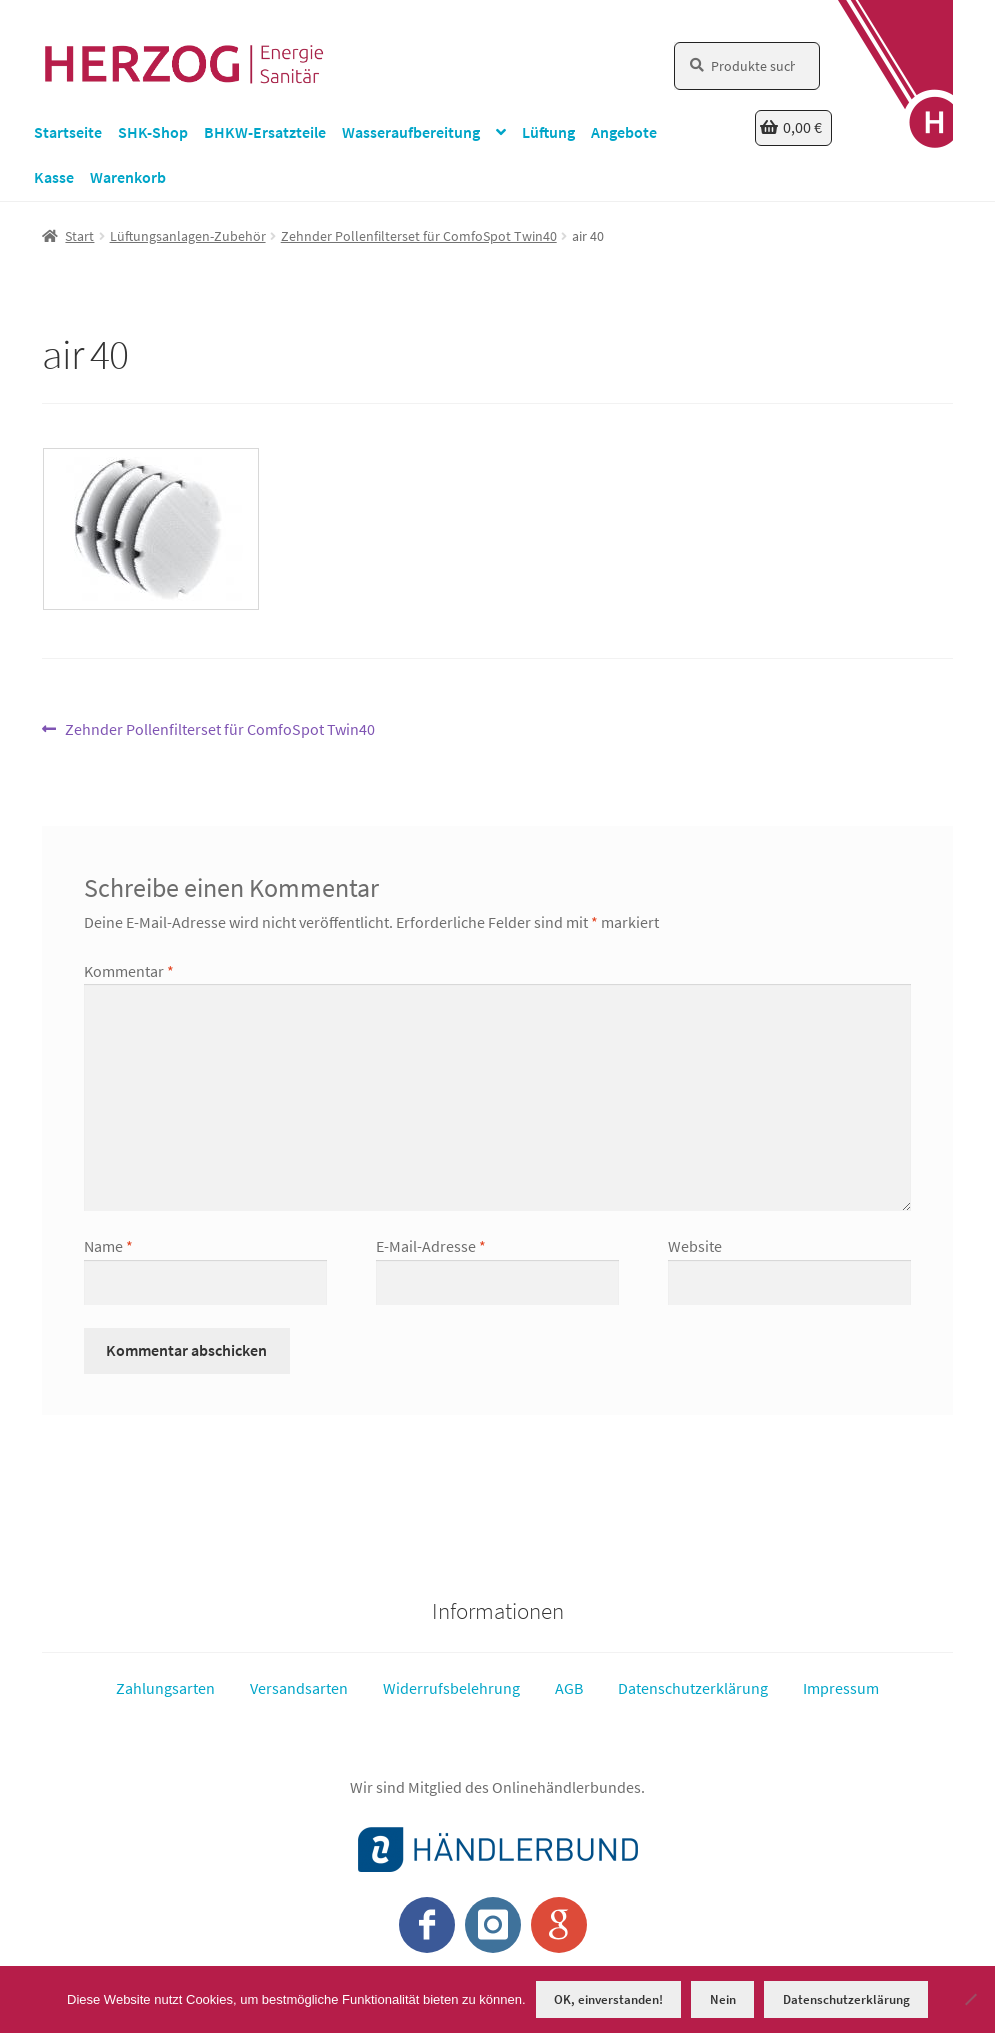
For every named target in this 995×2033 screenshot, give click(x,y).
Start (79, 236)
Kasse (54, 177)
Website (695, 1246)
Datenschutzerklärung (693, 1688)
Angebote (624, 132)
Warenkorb (128, 177)
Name (108, 1246)
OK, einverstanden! (608, 1999)
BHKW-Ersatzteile (265, 132)
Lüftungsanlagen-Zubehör (188, 236)
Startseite (68, 132)
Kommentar (129, 971)
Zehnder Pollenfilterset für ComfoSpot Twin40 (419, 236)
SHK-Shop (153, 132)
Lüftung (548, 132)
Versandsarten (299, 1688)
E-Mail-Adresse (431, 1246)
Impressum (841, 1688)
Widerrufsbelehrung (451, 1688)
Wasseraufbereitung (411, 132)
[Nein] (970, 1999)
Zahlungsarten (165, 1688)
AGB (569, 1688)
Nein (723, 1999)
